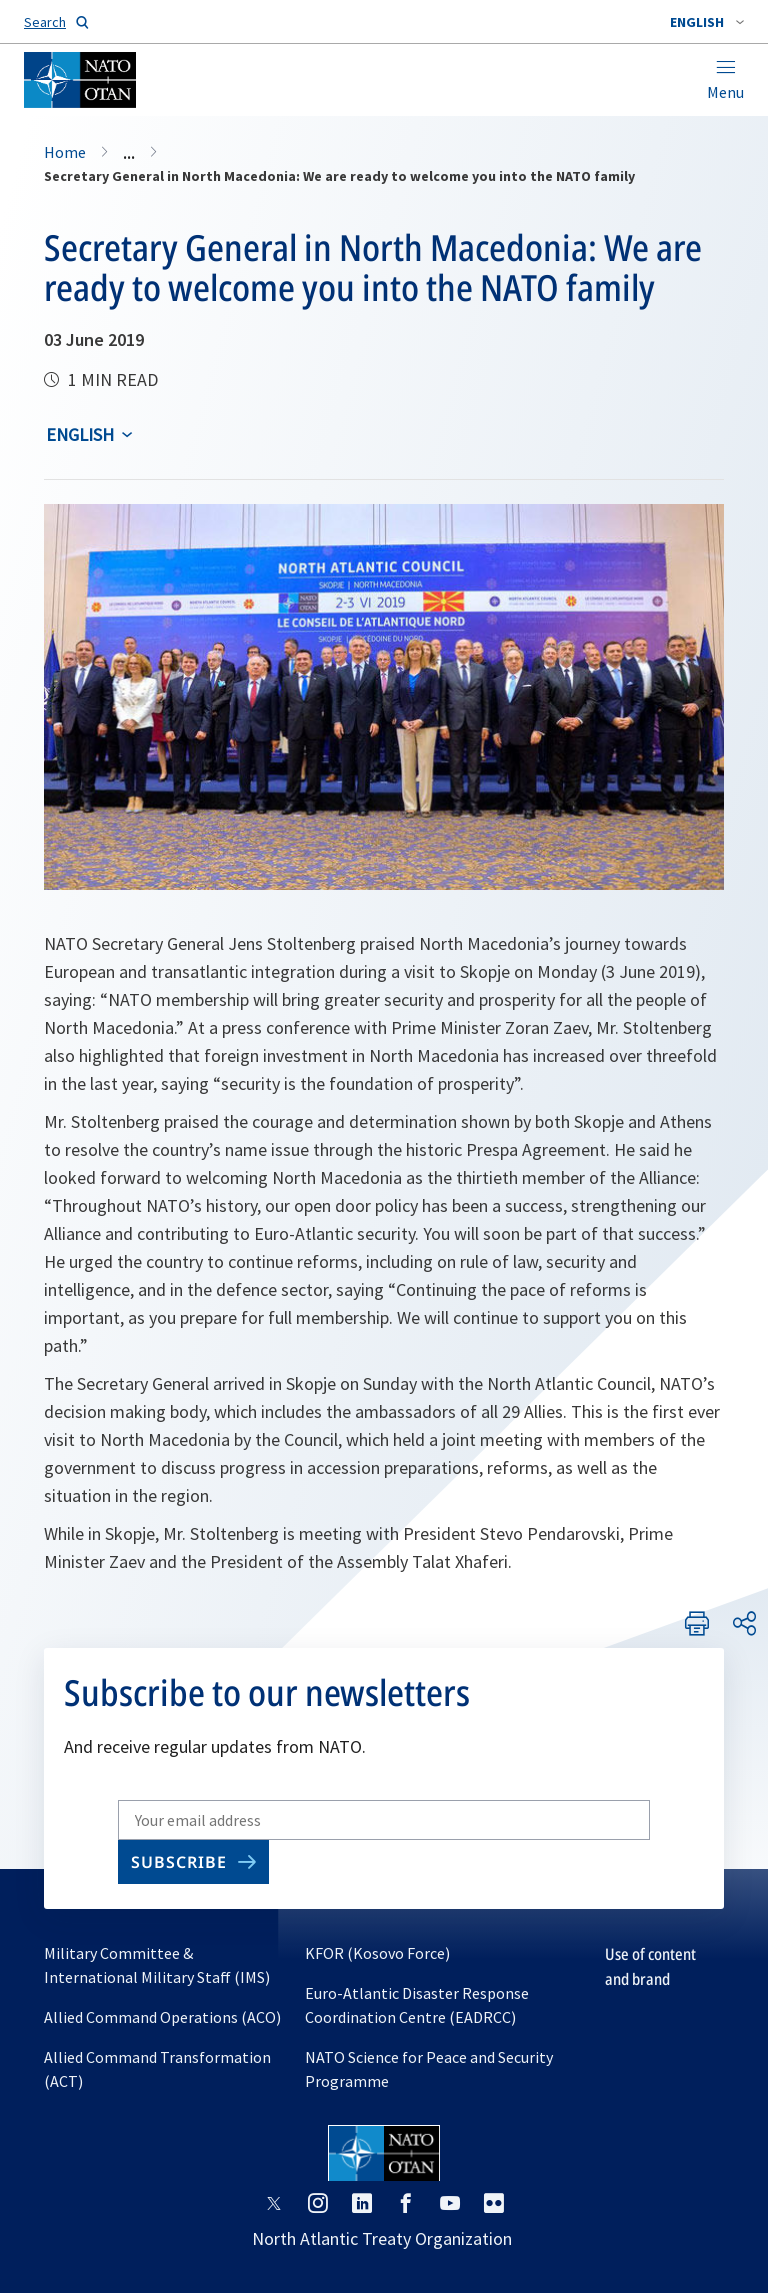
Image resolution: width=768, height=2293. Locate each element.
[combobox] (707, 22)
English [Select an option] (80, 434)
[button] (707, 22)
